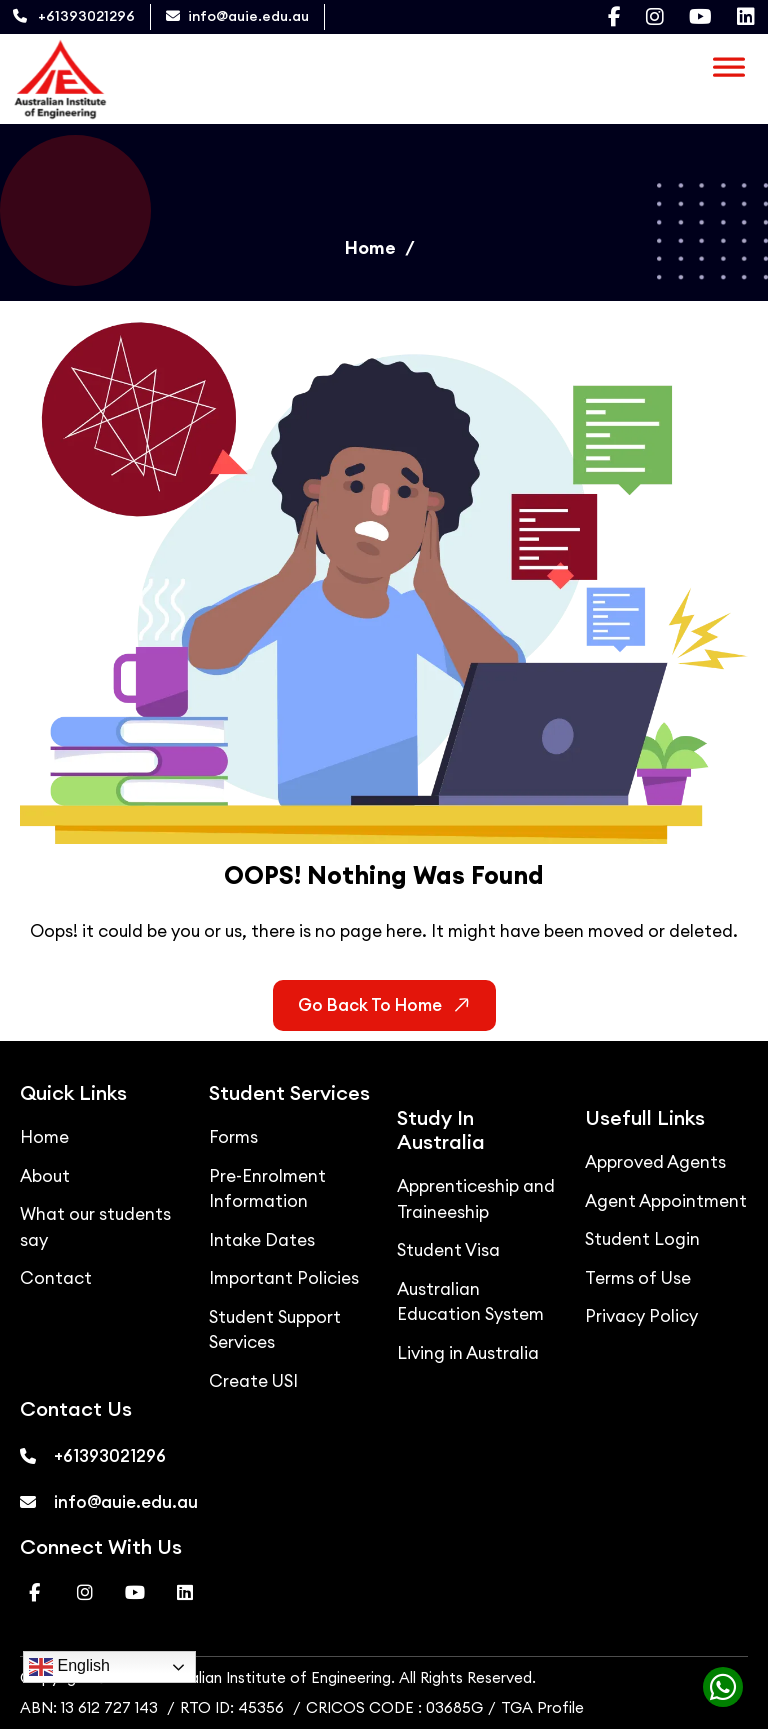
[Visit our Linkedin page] (746, 17)
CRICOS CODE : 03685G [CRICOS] (394, 1707)
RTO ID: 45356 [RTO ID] (234, 1707)
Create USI (253, 1381)
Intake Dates (262, 1240)
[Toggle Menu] (729, 63)
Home (370, 247)
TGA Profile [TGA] (542, 1707)
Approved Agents (655, 1162)
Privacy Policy (641, 1316)
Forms (233, 1137)
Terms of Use (638, 1278)
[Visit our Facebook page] (614, 17)
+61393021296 (74, 16)
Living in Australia (468, 1353)
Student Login (642, 1239)
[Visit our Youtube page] (700, 17)
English (69, 1667)
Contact (56, 1278)
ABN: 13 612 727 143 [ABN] (89, 1707)
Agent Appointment (666, 1201)
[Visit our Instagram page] (655, 17)
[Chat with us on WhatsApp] (717, 1692)
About (45, 1176)
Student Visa (448, 1250)
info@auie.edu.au (237, 16)
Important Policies (284, 1278)
